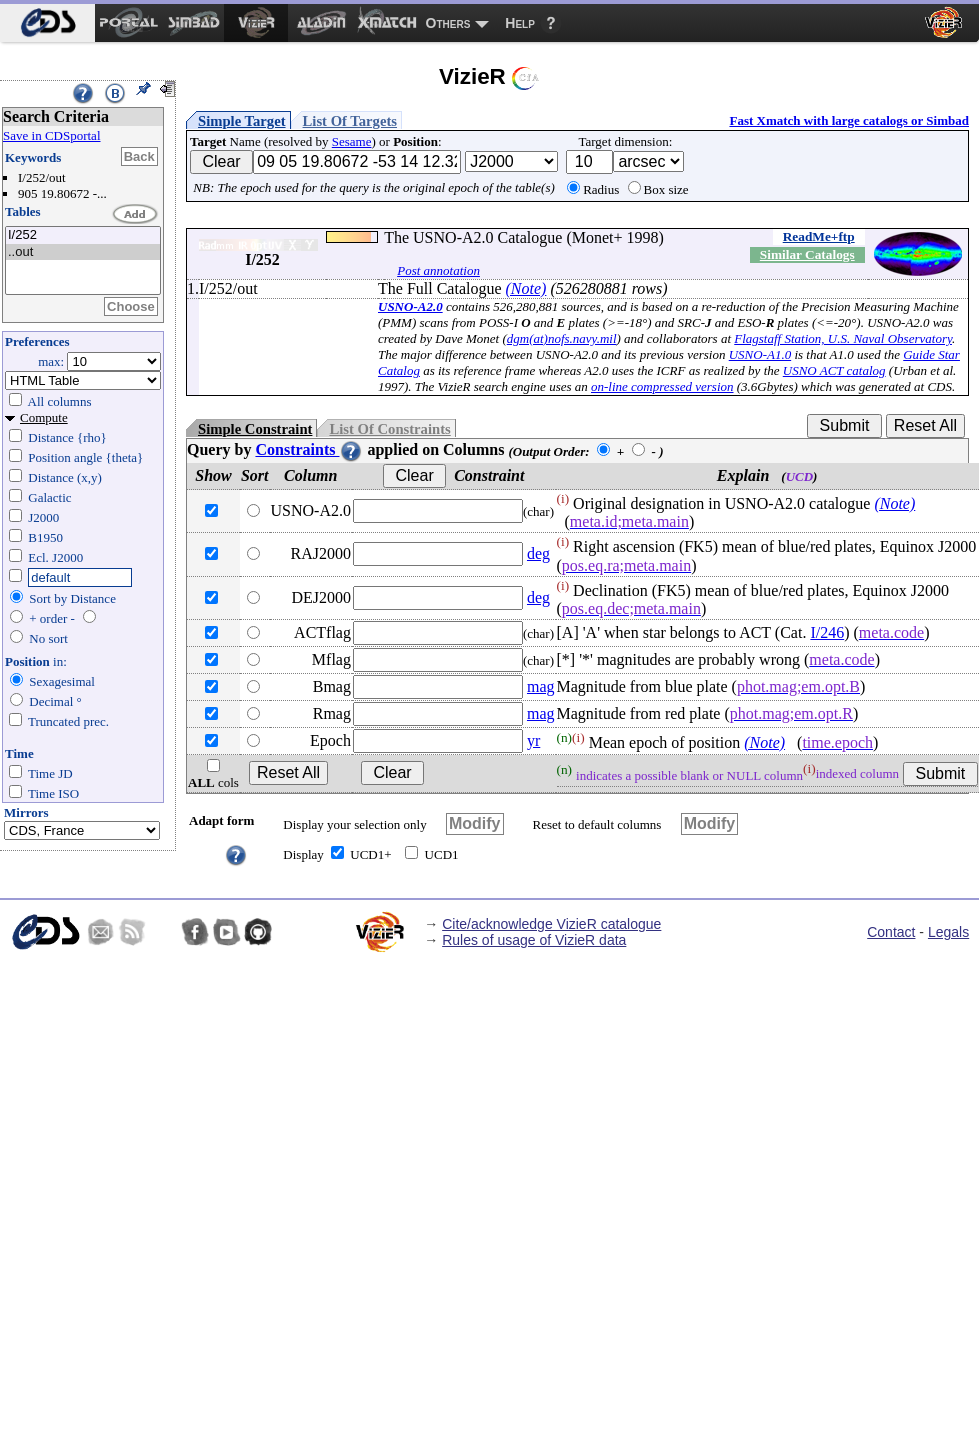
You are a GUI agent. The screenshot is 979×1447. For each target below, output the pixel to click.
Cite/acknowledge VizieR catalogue (551, 924)
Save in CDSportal (52, 135)
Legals (948, 932)
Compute (44, 417)
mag (541, 686)
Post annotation (438, 270)
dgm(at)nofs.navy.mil (562, 338)
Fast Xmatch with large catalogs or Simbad (849, 120)
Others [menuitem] (448, 23)
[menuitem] (47, 23)
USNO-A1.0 (760, 354)
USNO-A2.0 (410, 306)
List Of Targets (350, 121)
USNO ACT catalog (834, 370)
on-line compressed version (662, 386)
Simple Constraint (255, 429)
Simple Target (242, 121)
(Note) (526, 288)
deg (538, 553)
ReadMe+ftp (819, 236)
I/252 (83, 235)
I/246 (827, 632)
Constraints (309, 449)
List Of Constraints (389, 429)
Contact (891, 932)
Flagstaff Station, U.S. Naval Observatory (843, 338)
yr (533, 740)
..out (83, 252)
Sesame (352, 141)
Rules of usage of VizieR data (534, 940)
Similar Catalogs (807, 254)
